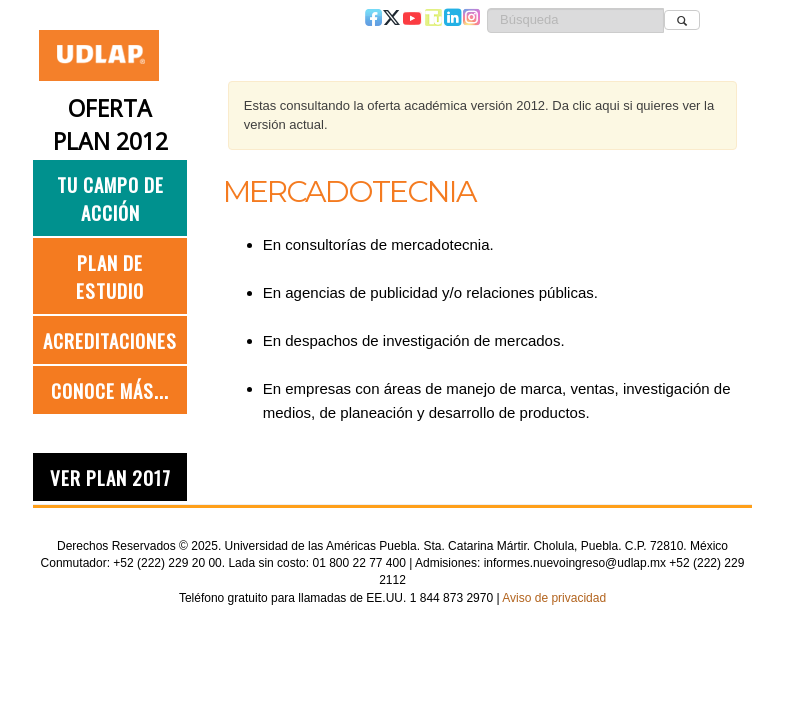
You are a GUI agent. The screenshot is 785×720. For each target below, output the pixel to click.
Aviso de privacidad (554, 598)
